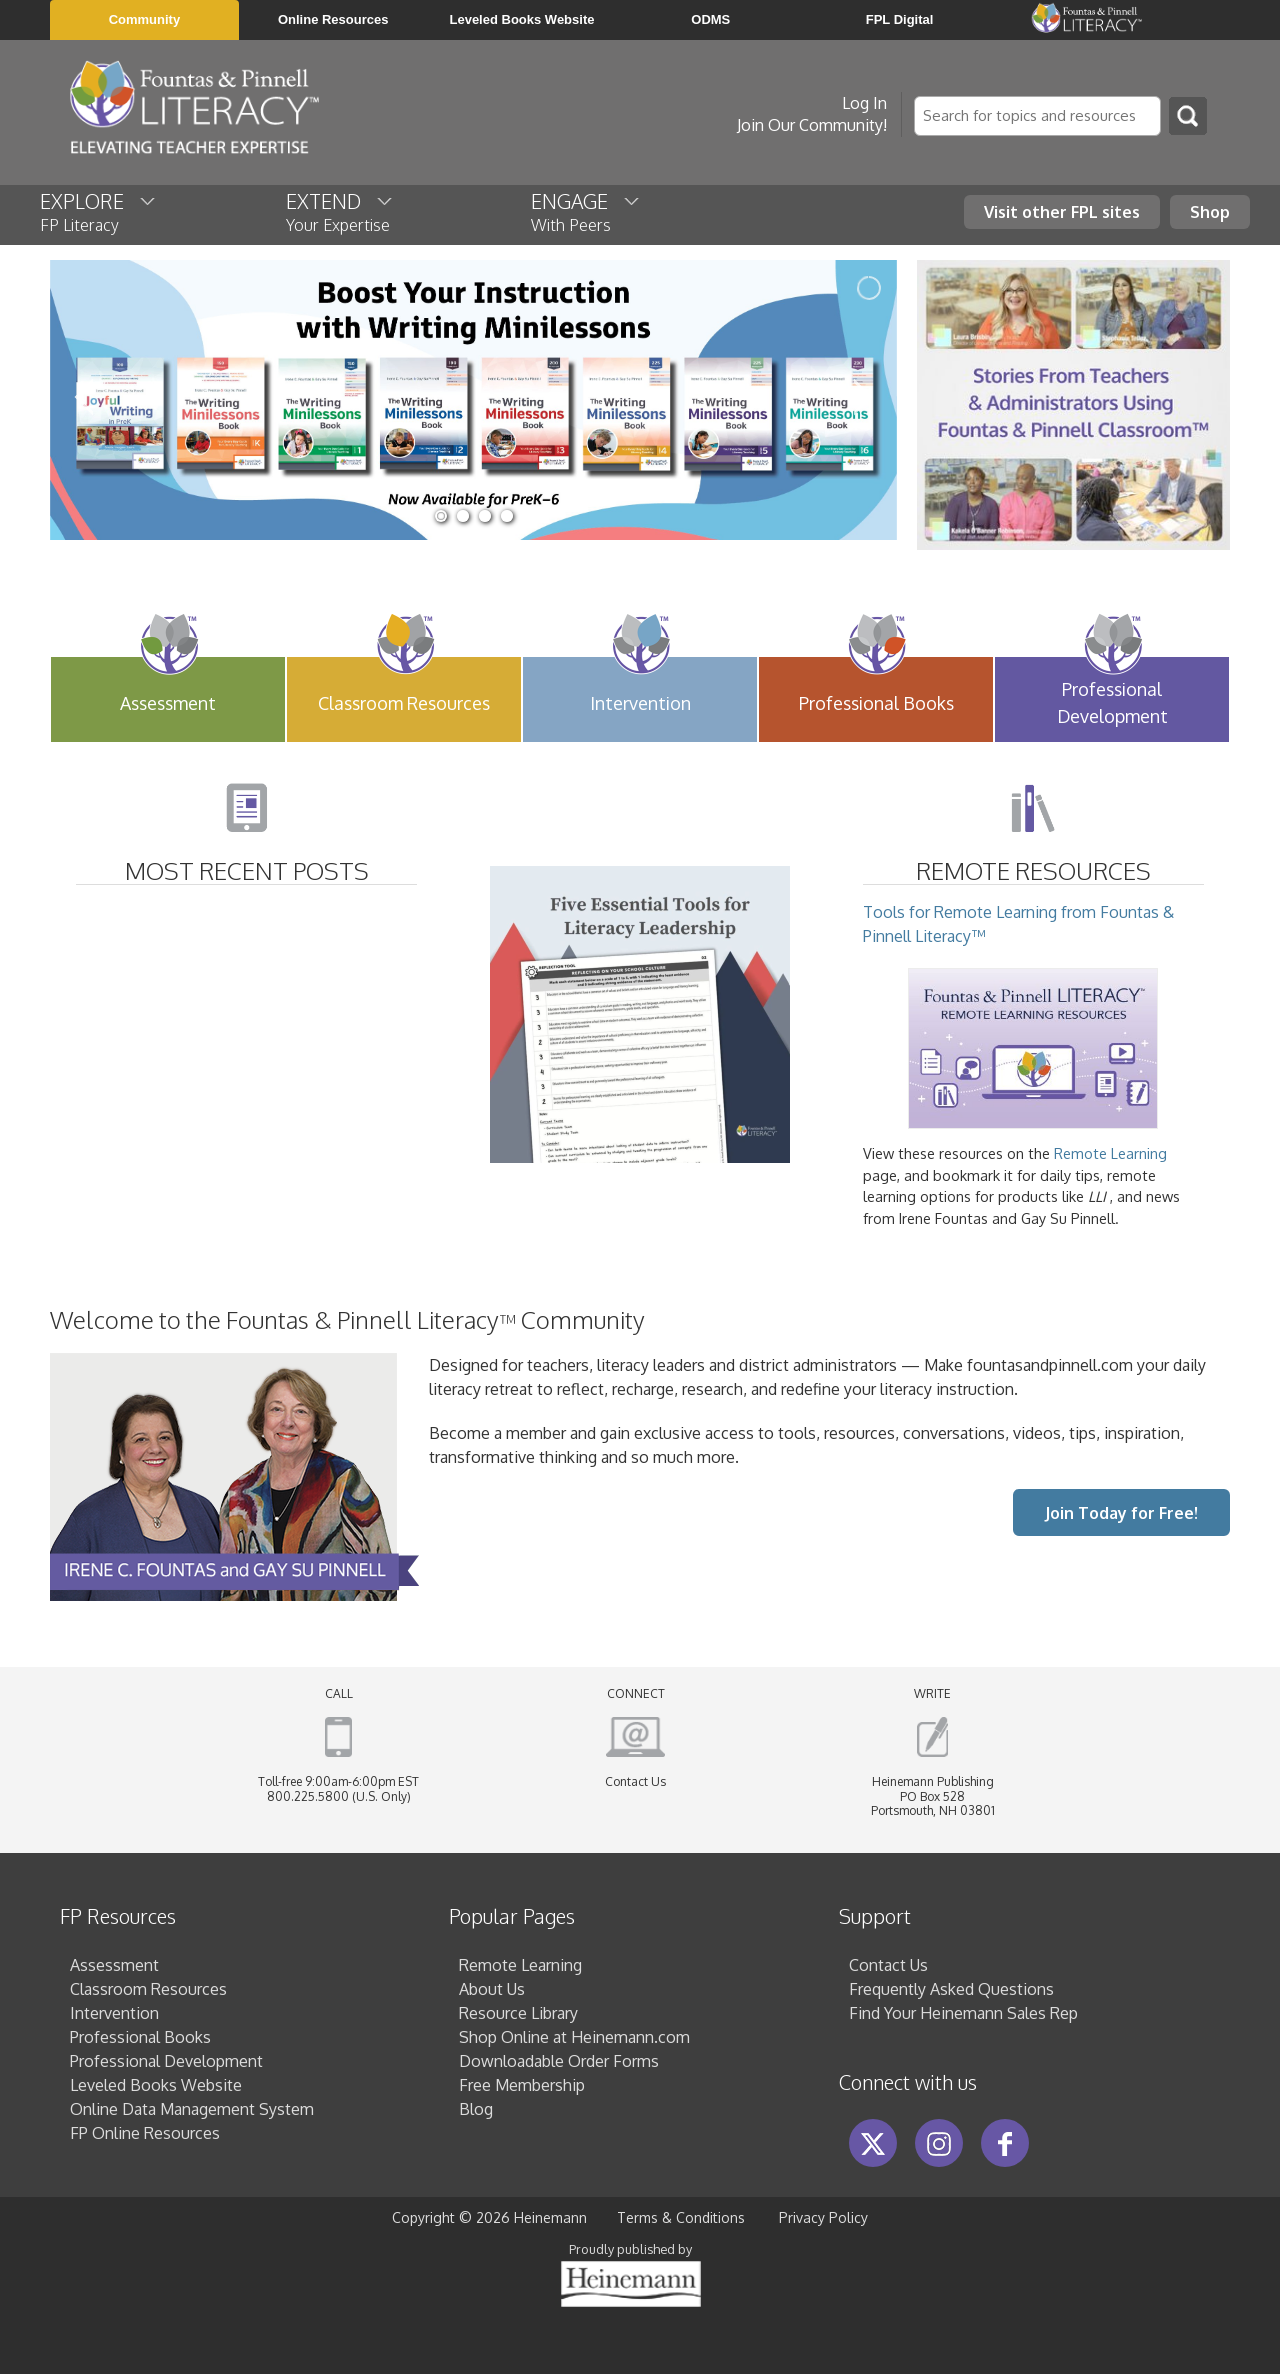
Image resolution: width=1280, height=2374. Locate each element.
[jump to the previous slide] (85, 400)
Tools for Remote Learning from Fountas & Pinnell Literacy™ (1018, 1015)
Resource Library (518, 2013)
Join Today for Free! (1121, 1513)
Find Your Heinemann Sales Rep (963, 2013)
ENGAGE (586, 211)
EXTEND (340, 211)
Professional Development (166, 2061)
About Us (492, 1989)
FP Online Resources (145, 2133)
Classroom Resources (148, 1989)
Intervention (114, 2013)
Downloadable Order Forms (559, 2061)
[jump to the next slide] (862, 400)
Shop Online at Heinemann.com (574, 2037)
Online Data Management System (192, 2109)
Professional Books (140, 2037)
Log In (864, 103)
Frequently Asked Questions (951, 1989)
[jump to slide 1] (441, 516)
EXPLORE (99, 211)
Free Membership (522, 2085)
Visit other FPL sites (1062, 212)
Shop (1210, 212)
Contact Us (635, 1781)
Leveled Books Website (156, 2085)
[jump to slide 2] (463, 516)
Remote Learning (1110, 1153)
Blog (476, 2109)
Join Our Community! (812, 125)
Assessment (114, 1965)
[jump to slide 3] (485, 516)
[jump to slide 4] (507, 516)
